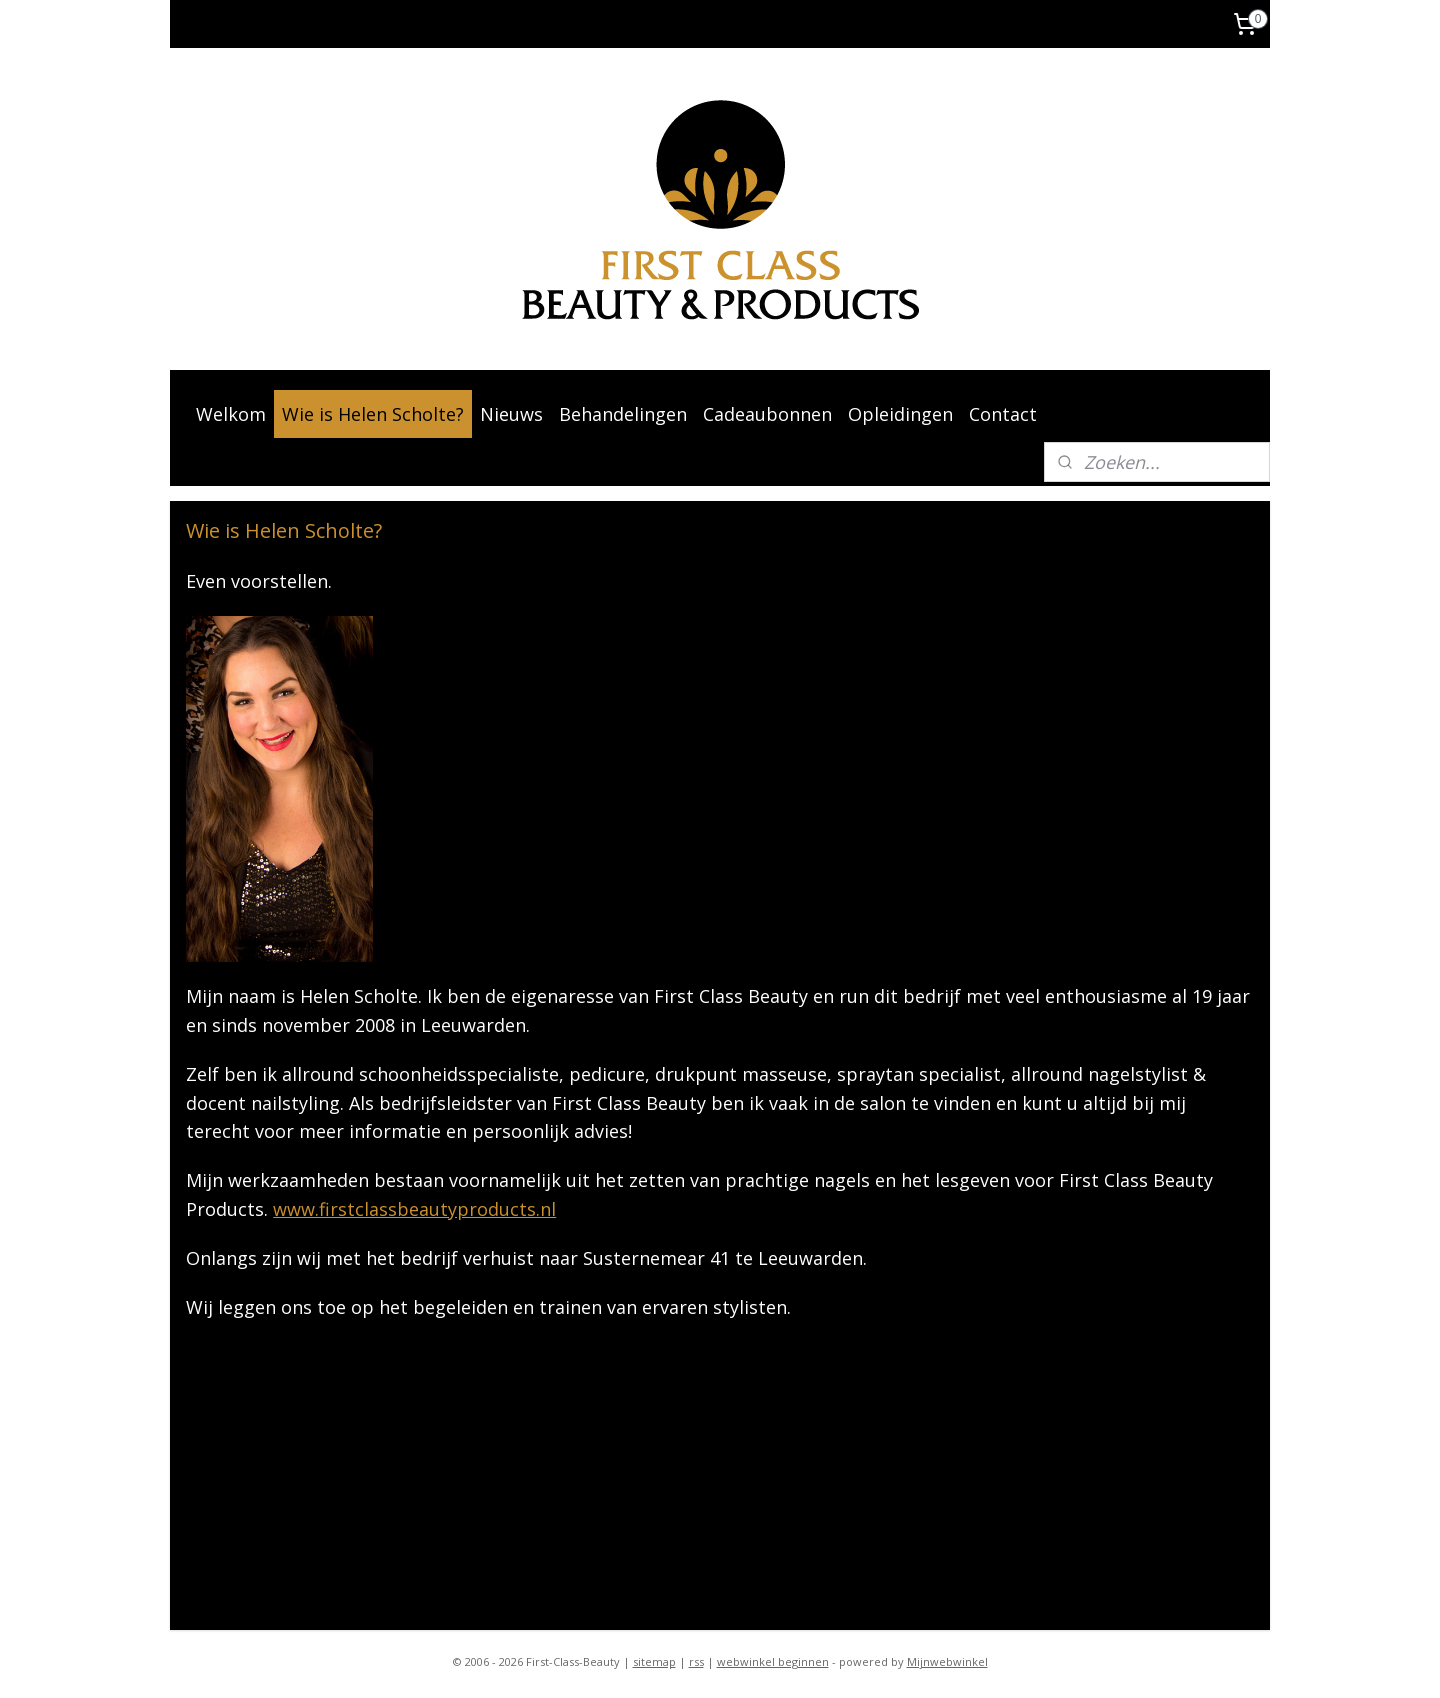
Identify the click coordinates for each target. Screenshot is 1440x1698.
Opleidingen (900, 414)
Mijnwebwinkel (947, 1661)
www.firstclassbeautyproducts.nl (414, 1209)
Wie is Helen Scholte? (373, 414)
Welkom (231, 414)
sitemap (654, 1661)
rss (696, 1661)
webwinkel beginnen (773, 1661)
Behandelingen (623, 414)
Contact (1003, 414)
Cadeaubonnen (767, 414)
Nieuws (511, 414)
